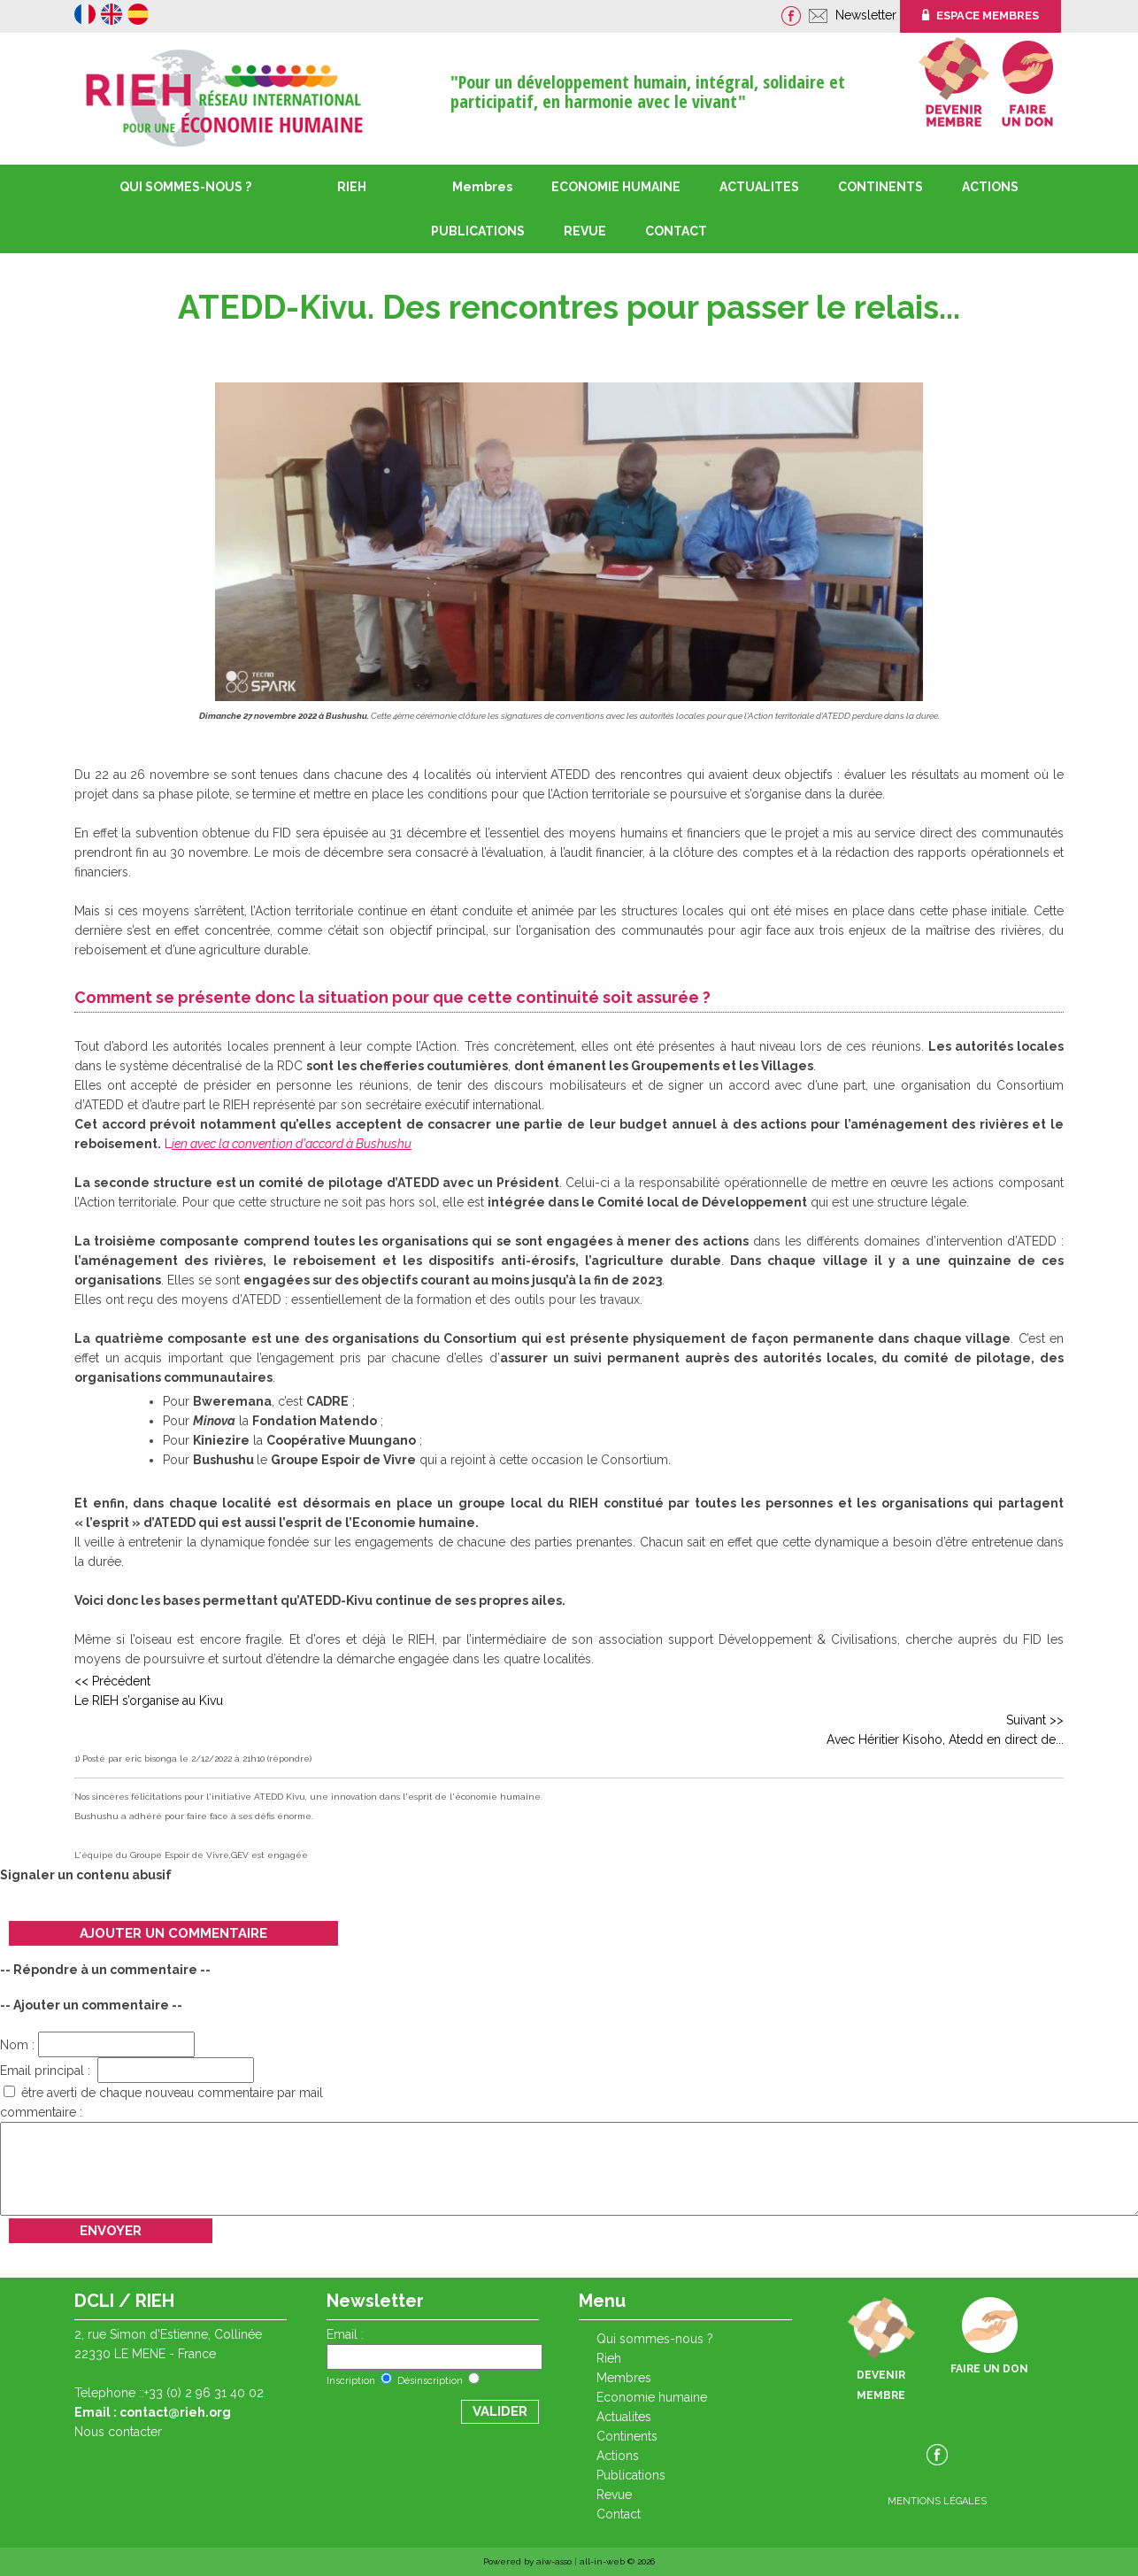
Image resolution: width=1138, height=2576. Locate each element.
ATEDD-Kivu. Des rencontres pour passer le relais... (569, 307)
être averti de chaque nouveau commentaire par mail (163, 2093)
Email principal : (127, 2070)
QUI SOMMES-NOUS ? (185, 187)
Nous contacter (118, 2432)
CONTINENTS (626, 2436)
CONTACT (676, 231)
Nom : (97, 2045)
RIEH (351, 187)
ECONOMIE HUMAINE (615, 187)
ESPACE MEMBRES (980, 15)
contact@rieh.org (175, 2412)
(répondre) (289, 1758)
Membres (482, 187)
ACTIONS (990, 187)
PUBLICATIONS (630, 2475)
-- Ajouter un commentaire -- (91, 2005)
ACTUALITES (759, 187)
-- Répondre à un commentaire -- (105, 1970)
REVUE (585, 231)
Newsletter (867, 15)
